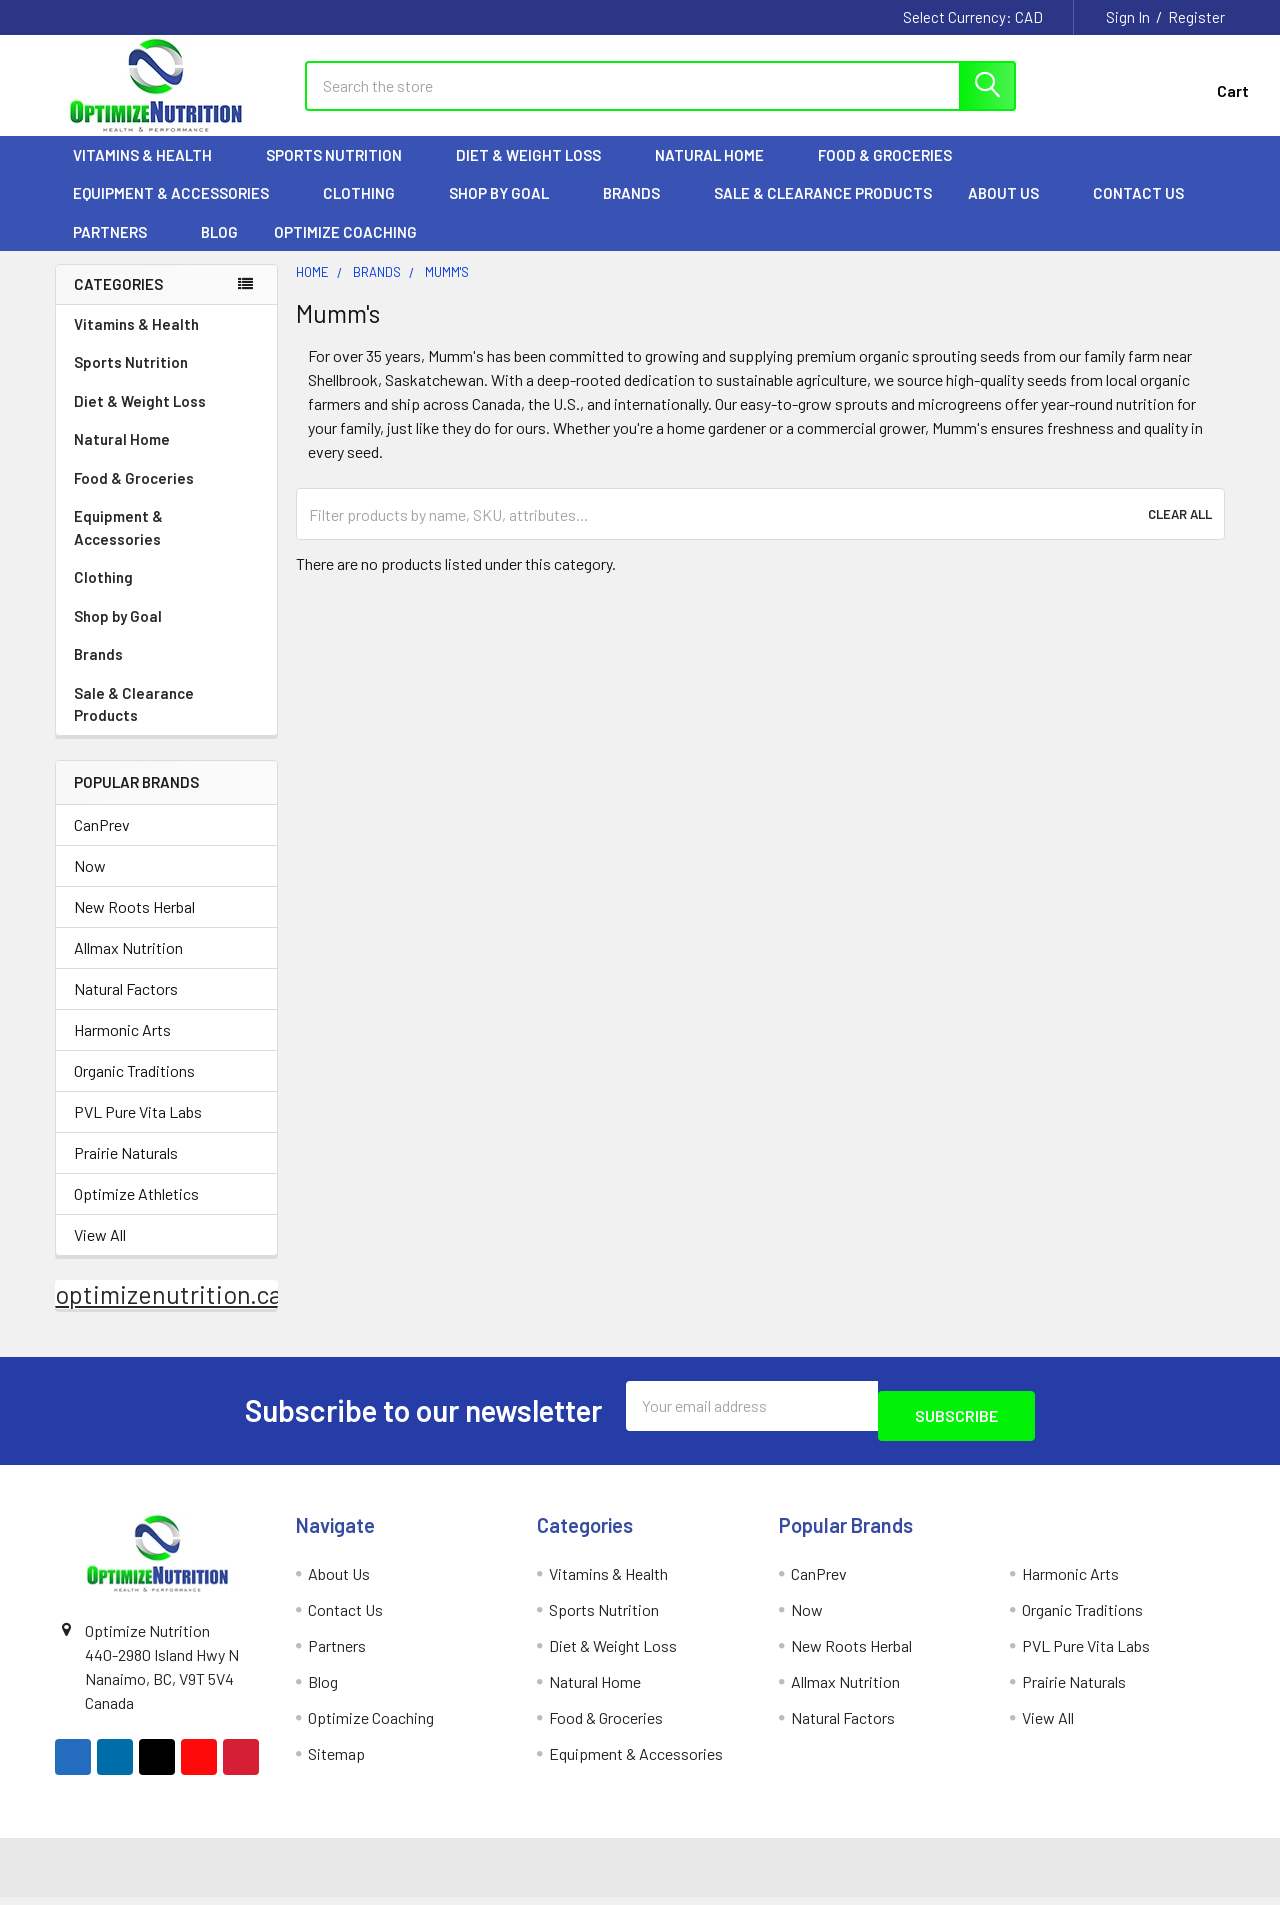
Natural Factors (126, 1006)
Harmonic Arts (122, 1047)
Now (90, 883)
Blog (219, 250)
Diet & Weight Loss (537, 173)
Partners (119, 250)
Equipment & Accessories (180, 211)
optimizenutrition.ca (168, 1312)
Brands (640, 211)
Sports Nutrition (343, 173)
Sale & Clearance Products (823, 211)
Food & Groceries (894, 173)
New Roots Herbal (134, 924)
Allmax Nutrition (128, 965)
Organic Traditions (134, 1088)
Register (1196, 17)
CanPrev (102, 842)
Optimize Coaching (345, 250)
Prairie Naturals (126, 1170)
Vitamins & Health (151, 173)
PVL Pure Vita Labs (138, 1129)
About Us (1012, 211)
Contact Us (1138, 211)
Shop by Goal (508, 211)
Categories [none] (118, 302)
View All (100, 1252)
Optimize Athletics (136, 1211)
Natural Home (718, 173)
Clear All (1180, 532)
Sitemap (336, 1761)
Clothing (368, 211)
